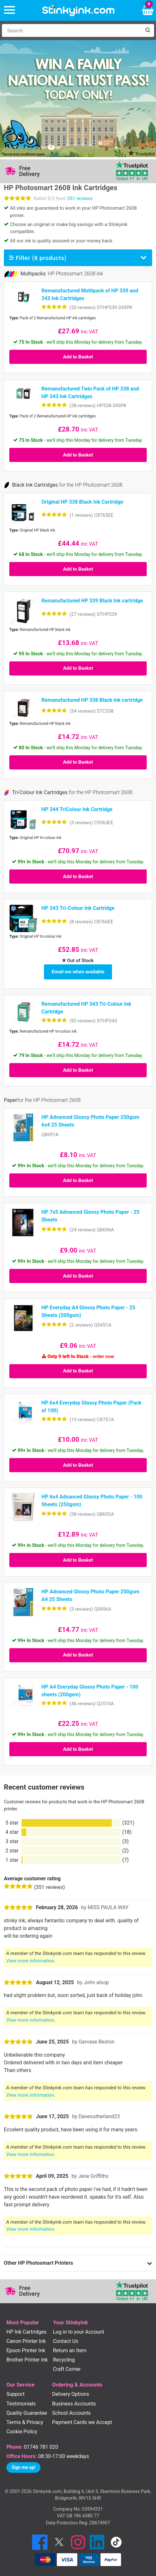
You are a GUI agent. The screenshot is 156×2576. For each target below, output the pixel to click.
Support (15, 2394)
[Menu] (9, 10)
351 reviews (79, 198)
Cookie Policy (21, 2432)
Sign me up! (23, 2467)
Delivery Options (70, 2394)
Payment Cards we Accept (82, 2422)
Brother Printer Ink (27, 2360)
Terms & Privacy (24, 2422)
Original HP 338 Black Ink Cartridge (82, 502)
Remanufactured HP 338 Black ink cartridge (92, 700)
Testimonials (21, 2404)
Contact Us (65, 2341)
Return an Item (69, 2350)
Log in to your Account (78, 2332)
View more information (30, 1961)
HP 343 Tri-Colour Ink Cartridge (78, 908)
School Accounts (71, 2413)
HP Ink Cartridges (26, 2332)
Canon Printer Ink (26, 2341)
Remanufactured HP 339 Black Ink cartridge (92, 601)
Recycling (64, 2360)
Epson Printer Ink (25, 2350)
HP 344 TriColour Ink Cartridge (76, 809)
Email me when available (78, 972)
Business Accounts (74, 2404)
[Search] (71, 30)
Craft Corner (67, 2369)
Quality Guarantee (26, 2413)
